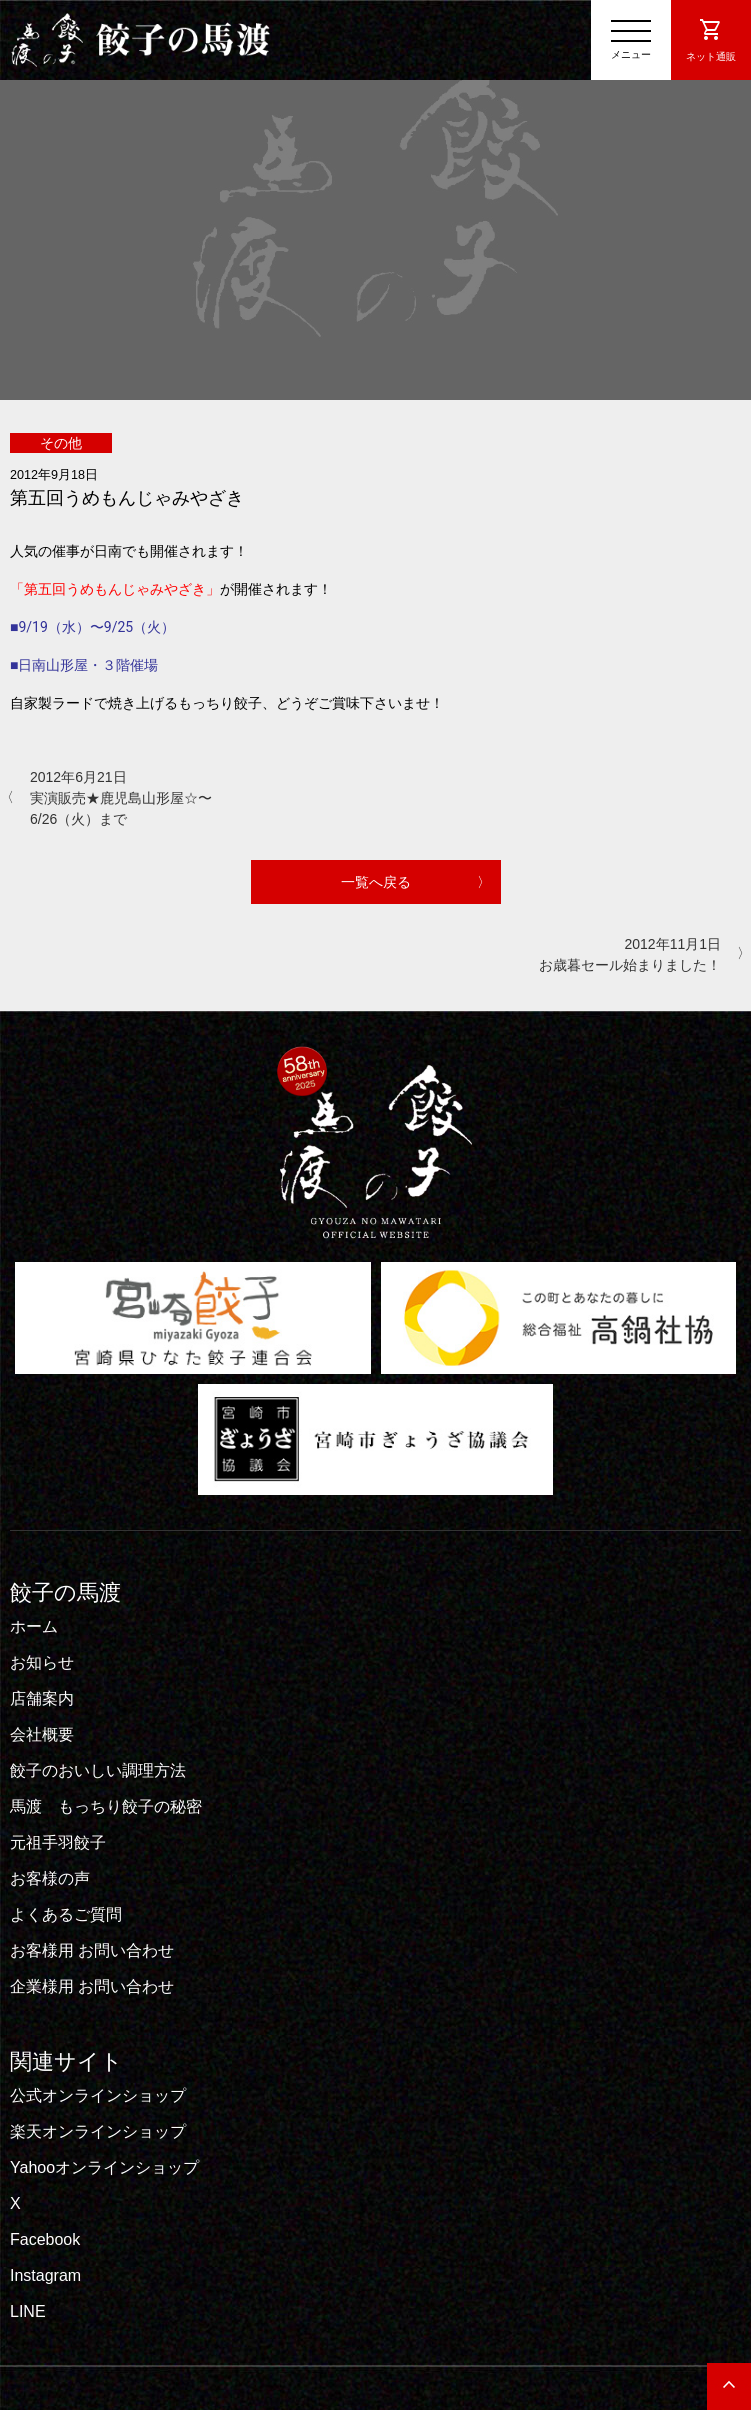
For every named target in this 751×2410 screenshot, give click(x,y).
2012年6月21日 (130, 799)
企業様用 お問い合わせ (92, 1986)
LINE (28, 2311)
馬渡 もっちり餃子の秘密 (106, 1806)
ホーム (34, 1626)
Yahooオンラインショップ (104, 2167)
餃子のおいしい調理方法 (98, 1770)
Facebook (45, 2239)
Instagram (45, 2275)
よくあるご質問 (66, 1914)
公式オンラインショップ (98, 2095)
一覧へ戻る (376, 882)
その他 (61, 443)
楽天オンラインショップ (98, 2131)
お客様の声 (50, 1878)
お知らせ (42, 1662)
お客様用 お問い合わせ (92, 1950)
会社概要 (42, 1734)
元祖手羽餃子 (58, 1842)
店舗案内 (42, 1698)
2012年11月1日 (621, 956)
